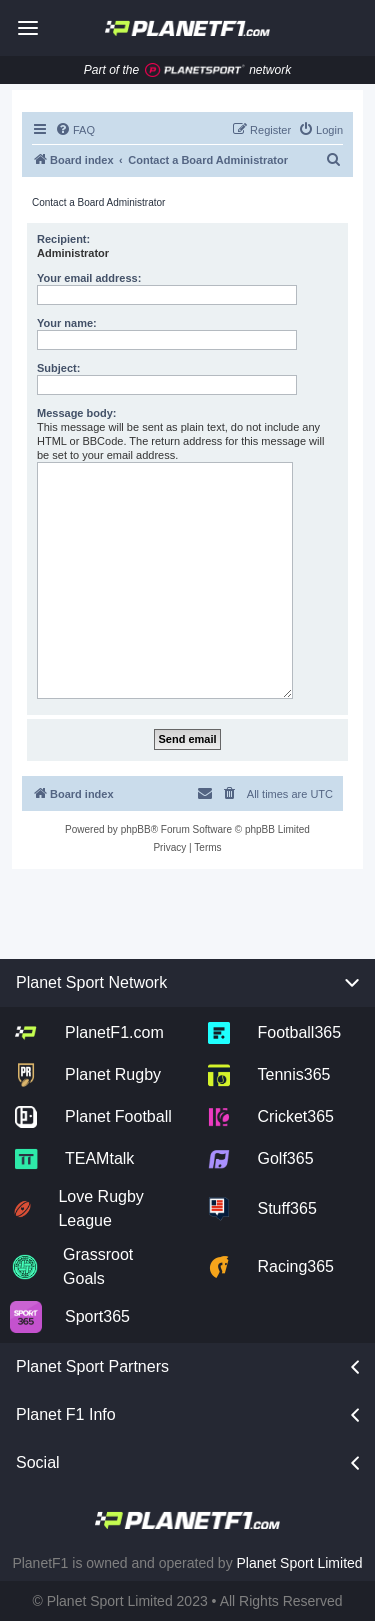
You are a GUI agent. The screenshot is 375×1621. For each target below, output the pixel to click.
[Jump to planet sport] (195, 70)
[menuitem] (75, 130)
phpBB (136, 829)
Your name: (67, 323)
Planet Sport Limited (300, 1563)
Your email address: (89, 278)
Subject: (58, 368)
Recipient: (63, 239)
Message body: (76, 413)
